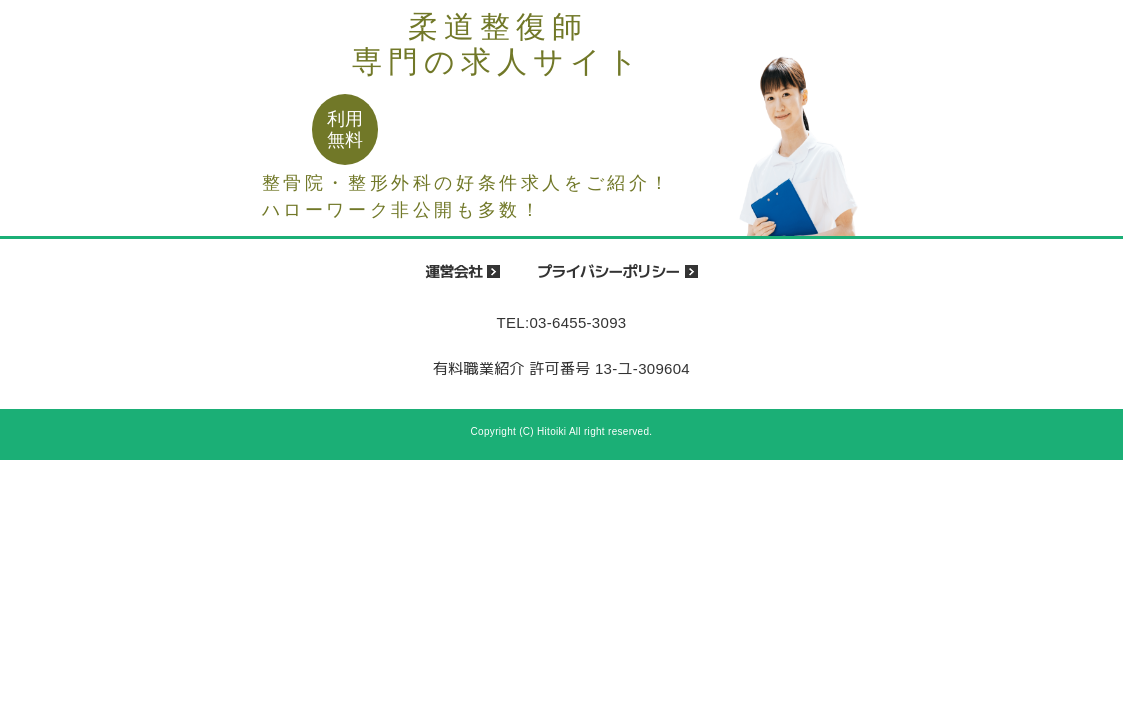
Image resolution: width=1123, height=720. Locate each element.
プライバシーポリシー (608, 271)
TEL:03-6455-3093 (562, 322)
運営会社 (453, 271)
